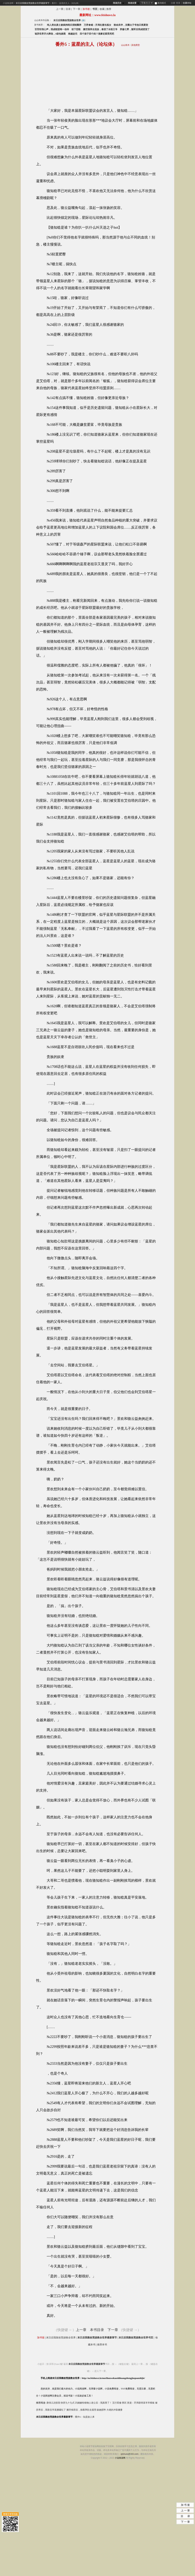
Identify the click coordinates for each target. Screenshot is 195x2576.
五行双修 (116, 2402)
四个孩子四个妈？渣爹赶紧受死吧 (97, 33)
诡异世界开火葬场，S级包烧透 (50, 33)
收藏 (102, 9)
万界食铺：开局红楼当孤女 (97, 25)
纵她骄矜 (101, 2409)
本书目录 (97, 2330)
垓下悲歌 (76, 29)
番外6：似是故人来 (85, 2416)
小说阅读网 (8, 3)
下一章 (76, 9)
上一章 (59, 9)
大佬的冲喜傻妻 (114, 2409)
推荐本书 (102, 2344)
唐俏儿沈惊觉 (53, 2402)
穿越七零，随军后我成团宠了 (135, 29)
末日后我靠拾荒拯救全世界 (67, 20)
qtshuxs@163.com (129, 2454)
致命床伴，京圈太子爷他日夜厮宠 (131, 25)
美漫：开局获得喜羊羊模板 (141, 2402)
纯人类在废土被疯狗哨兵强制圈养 (64, 25)
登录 (178, 3)
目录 (68, 9)
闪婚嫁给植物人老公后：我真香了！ (93, 2402)
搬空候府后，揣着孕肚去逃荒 (81, 2409)
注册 (173, 3)
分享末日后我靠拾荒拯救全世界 (126, 10)
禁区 (124, 2402)
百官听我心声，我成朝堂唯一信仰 (52, 29)
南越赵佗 (72, 33)
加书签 (86, 9)
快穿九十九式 (67, 2402)
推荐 (108, 9)
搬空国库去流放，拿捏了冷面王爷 (100, 29)
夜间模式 (160, 3)
